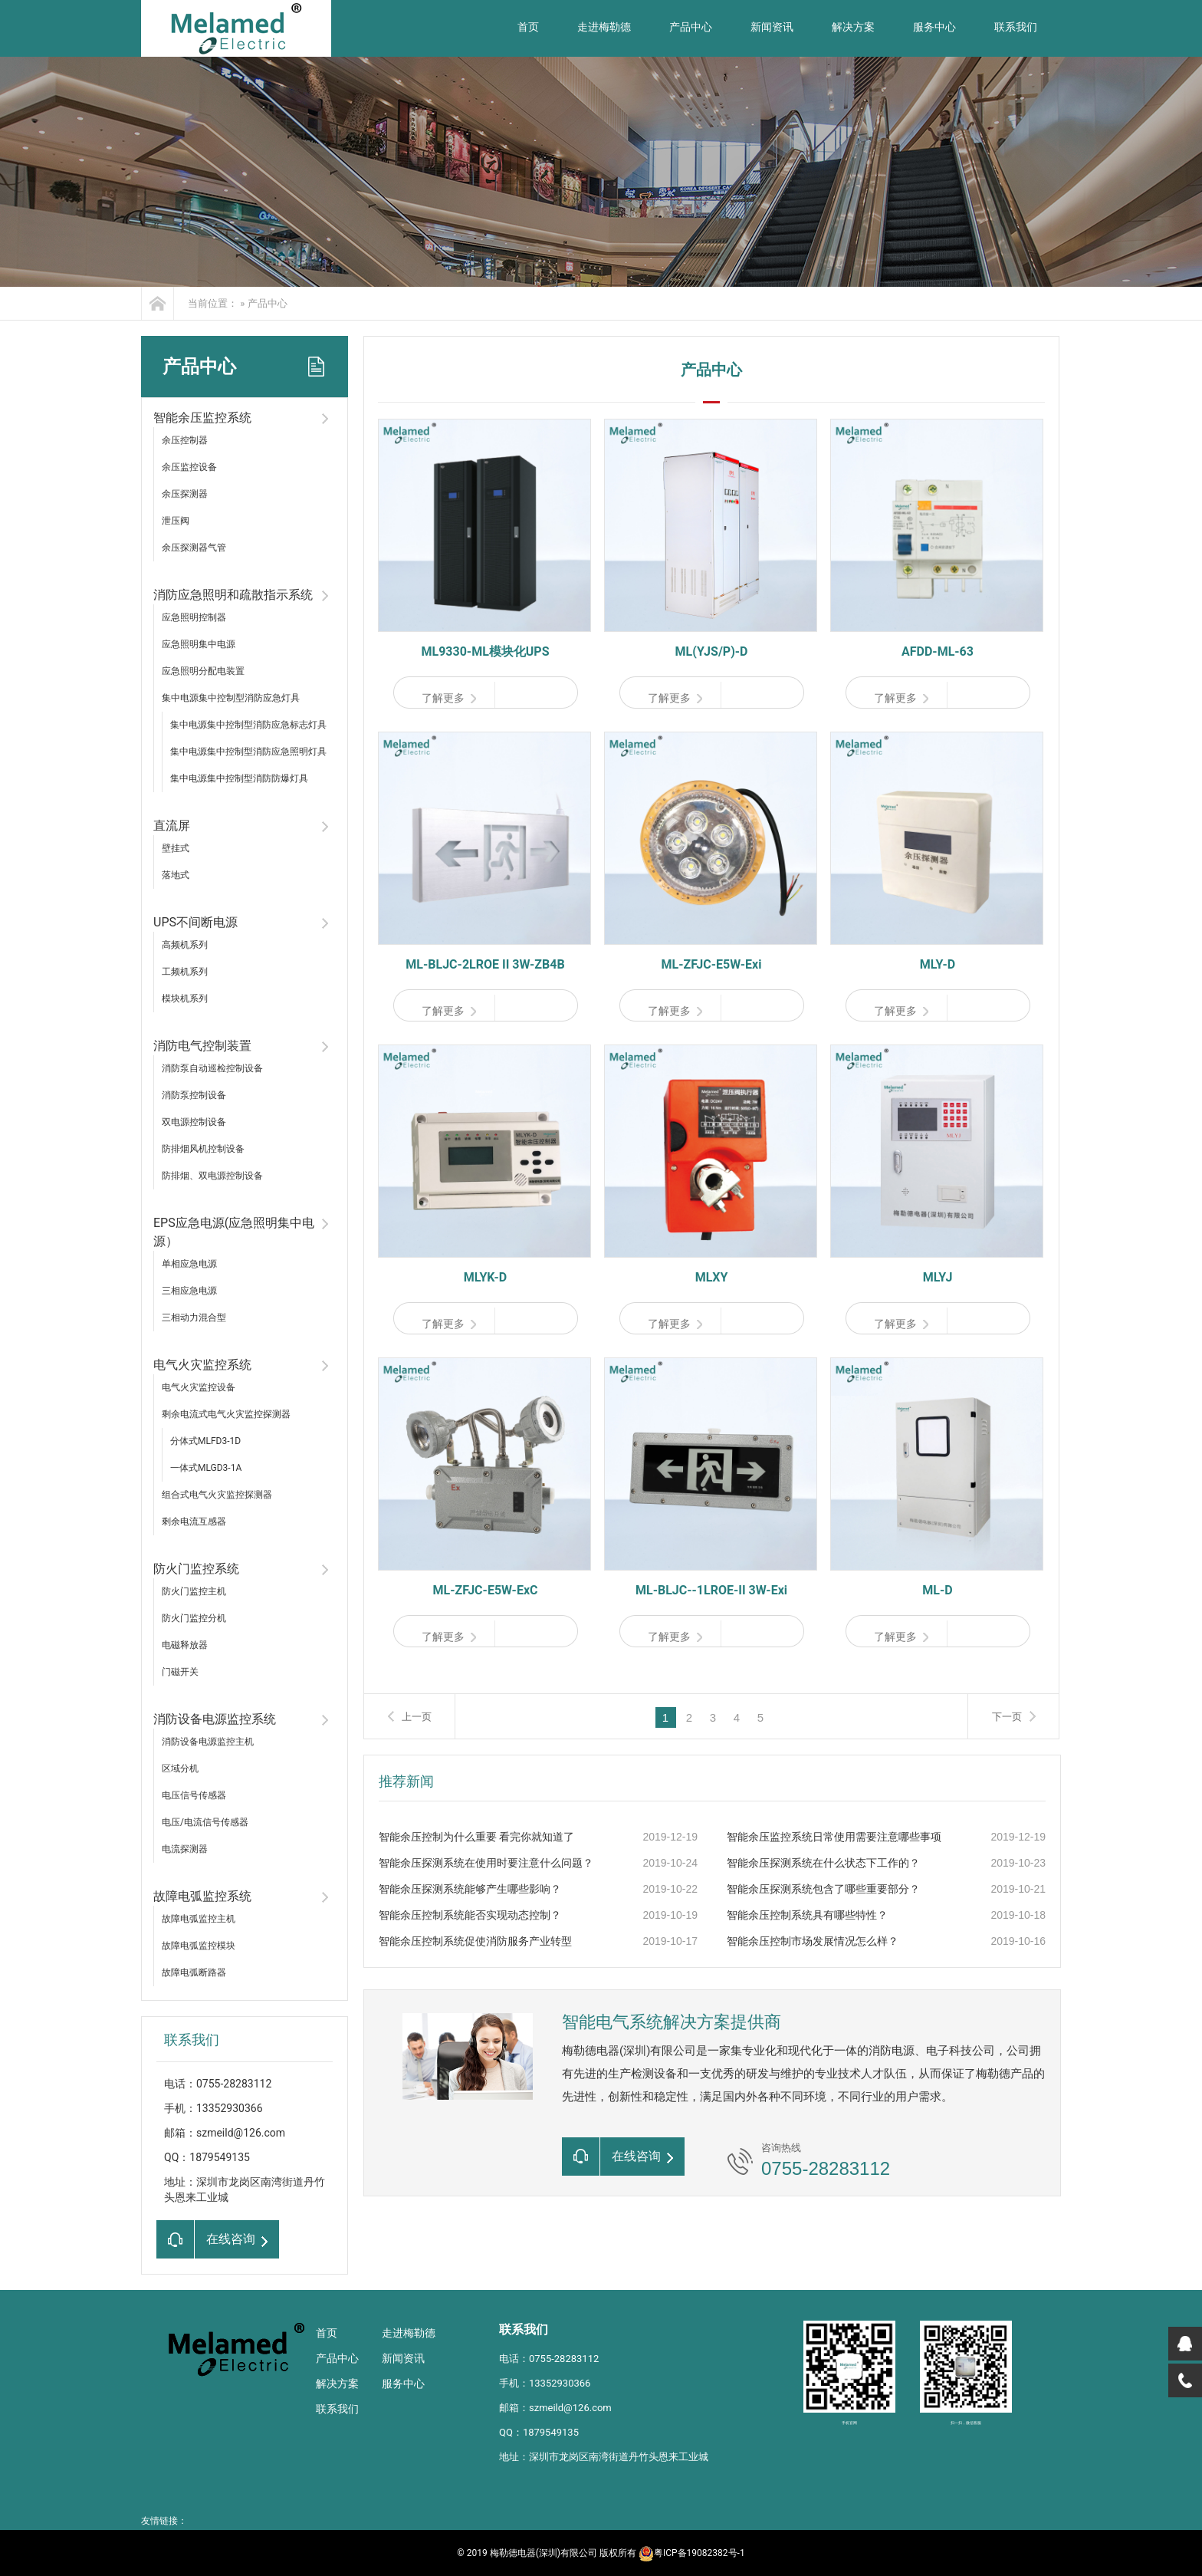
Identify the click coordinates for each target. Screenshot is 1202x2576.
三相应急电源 (189, 1290)
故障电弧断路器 (194, 1972)
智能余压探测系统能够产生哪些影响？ (470, 1889)
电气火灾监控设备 (198, 1387)
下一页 (1007, 1716)
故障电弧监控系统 (202, 1896)
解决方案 (853, 27)
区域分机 (180, 1768)
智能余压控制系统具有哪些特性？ (807, 1915)
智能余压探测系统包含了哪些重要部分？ (823, 1889)
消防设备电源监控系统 (214, 1719)
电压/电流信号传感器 (205, 1822)
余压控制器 (185, 440)
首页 (528, 27)
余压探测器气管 (194, 547)
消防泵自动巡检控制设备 (212, 1068)
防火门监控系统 (196, 1568)
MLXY (711, 1277)
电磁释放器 (185, 1645)
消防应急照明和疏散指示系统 (233, 594)
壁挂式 (175, 848)
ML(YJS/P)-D (711, 651)
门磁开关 (180, 1671)
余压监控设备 (189, 467)
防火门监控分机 (194, 1618)
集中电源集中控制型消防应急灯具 (231, 698)
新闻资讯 (771, 27)
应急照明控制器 (194, 617)
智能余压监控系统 (202, 417)
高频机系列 (185, 944)
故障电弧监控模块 (198, 1945)
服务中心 (934, 27)
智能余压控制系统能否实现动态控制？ (470, 1915)
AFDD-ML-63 (938, 651)
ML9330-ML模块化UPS (485, 651)
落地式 (175, 875)
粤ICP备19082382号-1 (692, 2553)
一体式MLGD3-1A (205, 1467)
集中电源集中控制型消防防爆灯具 (239, 778)
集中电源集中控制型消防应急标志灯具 (248, 724)
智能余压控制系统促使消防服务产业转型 (475, 1941)
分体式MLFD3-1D (205, 1441)
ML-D (937, 1590)
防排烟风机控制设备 (203, 1148)
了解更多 (449, 698)
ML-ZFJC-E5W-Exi (712, 964)
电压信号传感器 (194, 1795)
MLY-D (937, 964)
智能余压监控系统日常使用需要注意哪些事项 (834, 1837)
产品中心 (690, 27)
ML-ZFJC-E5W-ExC (484, 1590)
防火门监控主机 (194, 1591)
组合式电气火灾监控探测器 (217, 1494)
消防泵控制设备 (194, 1095)
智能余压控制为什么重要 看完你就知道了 (476, 1837)
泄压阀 (175, 520)
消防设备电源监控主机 (208, 1741)
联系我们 (1015, 27)
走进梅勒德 (604, 27)
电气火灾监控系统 (202, 1364)
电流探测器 (185, 1849)
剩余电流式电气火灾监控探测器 (226, 1414)
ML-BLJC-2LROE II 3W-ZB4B (485, 964)
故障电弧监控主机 (198, 1918)
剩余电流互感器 (194, 1521)
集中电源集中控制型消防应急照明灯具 (248, 751)
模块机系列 (185, 998)
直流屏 (171, 825)
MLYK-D (485, 1277)
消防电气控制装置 (202, 1045)
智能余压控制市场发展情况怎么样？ (812, 1941)
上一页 (417, 1716)
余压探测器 (185, 494)
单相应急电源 (189, 1263)
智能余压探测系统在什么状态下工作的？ (823, 1863)
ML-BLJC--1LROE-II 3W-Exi (711, 1590)
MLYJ (938, 1277)
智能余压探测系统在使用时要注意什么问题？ (486, 1863)
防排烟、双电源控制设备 (212, 1175)
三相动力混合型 (194, 1317)
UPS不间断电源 (195, 922)
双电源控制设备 (194, 1122)
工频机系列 (185, 971)
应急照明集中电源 (198, 644)
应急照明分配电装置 (203, 671)
